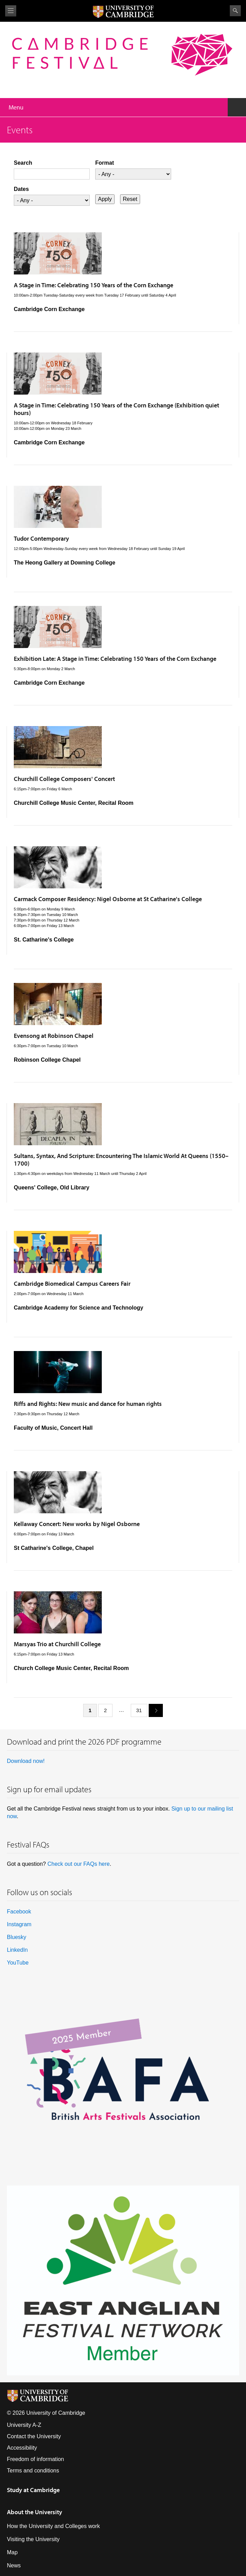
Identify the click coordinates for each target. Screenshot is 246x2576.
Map (12, 2552)
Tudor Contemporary (41, 538)
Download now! (26, 1761)
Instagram (19, 1924)
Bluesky (16, 1937)
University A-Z (24, 2425)
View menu (10, 11)
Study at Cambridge (33, 2490)
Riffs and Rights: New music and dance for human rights (88, 1404)
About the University (34, 2512)
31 (139, 1710)
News (14, 2565)
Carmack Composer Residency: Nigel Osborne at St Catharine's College (108, 899)
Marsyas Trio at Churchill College (57, 1644)
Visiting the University (33, 2539)
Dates (21, 189)
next (153, 1710)
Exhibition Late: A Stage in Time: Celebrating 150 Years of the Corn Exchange (115, 659)
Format (104, 163)
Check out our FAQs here (78, 1864)
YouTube (18, 1963)
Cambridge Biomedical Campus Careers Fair (72, 1283)
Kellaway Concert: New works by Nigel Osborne (77, 1524)
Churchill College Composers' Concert (64, 779)
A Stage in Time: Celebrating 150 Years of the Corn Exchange (93, 285)
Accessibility (22, 2448)
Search (235, 10)
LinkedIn (17, 1950)
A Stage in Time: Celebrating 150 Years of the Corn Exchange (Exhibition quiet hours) (116, 409)
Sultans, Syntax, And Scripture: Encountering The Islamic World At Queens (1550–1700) (121, 1159)
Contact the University (34, 2436)
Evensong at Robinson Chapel (54, 1036)
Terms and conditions (33, 2470)
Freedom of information (35, 2459)
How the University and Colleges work (53, 2526)
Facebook (19, 1911)
